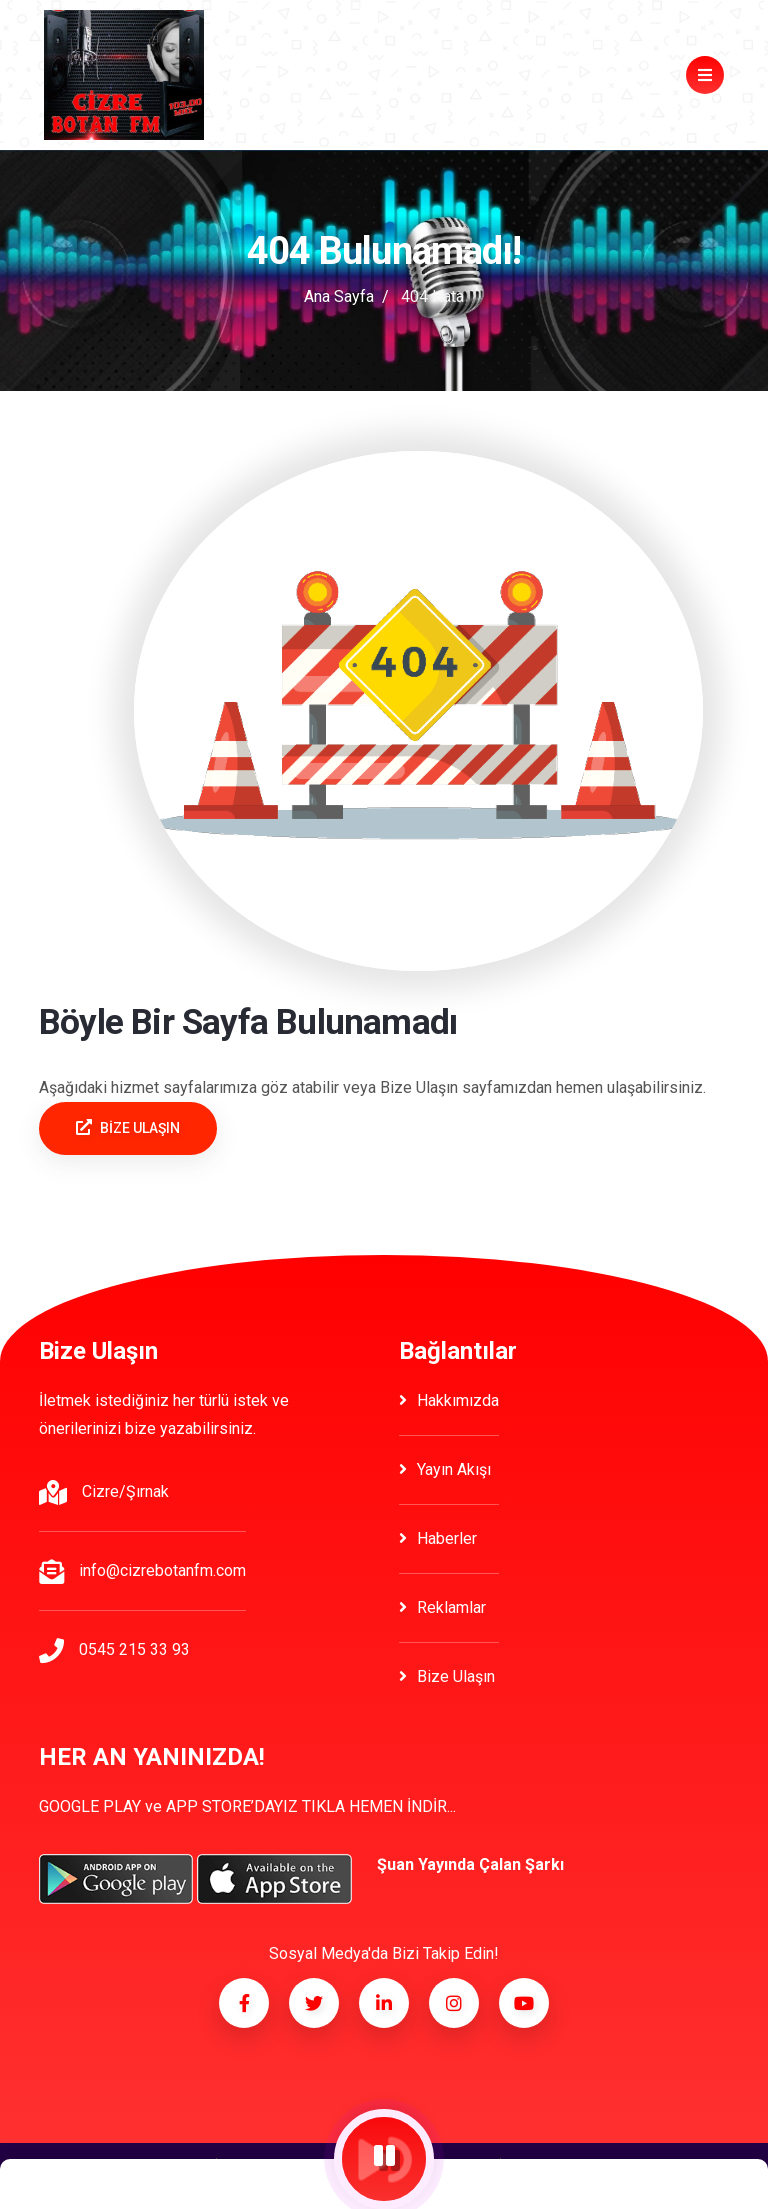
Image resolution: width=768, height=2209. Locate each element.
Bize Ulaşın (447, 1676)
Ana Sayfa (339, 296)
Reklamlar (442, 1607)
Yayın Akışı (445, 1469)
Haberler (438, 1538)
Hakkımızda (449, 1400)
